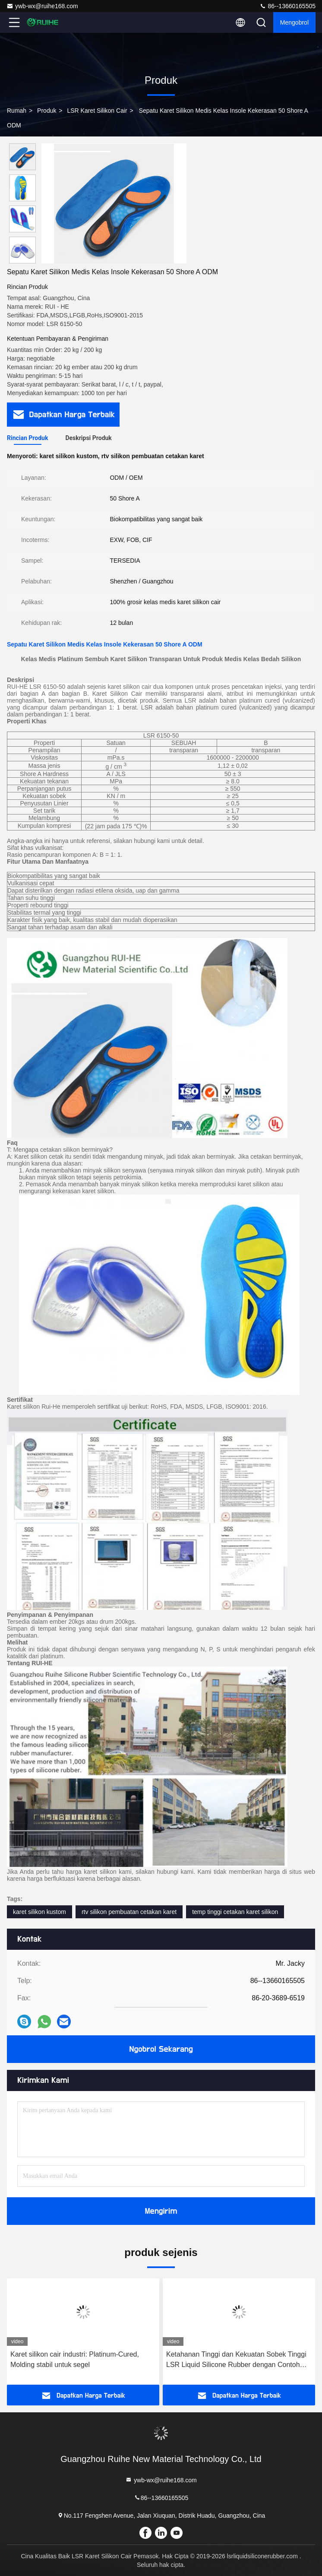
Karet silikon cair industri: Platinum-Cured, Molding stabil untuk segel (74, 2359)
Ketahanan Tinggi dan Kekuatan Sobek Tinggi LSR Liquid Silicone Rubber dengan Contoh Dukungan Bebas (236, 2360)
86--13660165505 (287, 6)
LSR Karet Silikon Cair (97, 110)
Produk (46, 110)
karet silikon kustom (39, 1911)
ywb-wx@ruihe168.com (42, 6)
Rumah (16, 110)
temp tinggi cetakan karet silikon (235, 1911)
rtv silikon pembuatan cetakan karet (129, 1911)
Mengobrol (294, 22)
